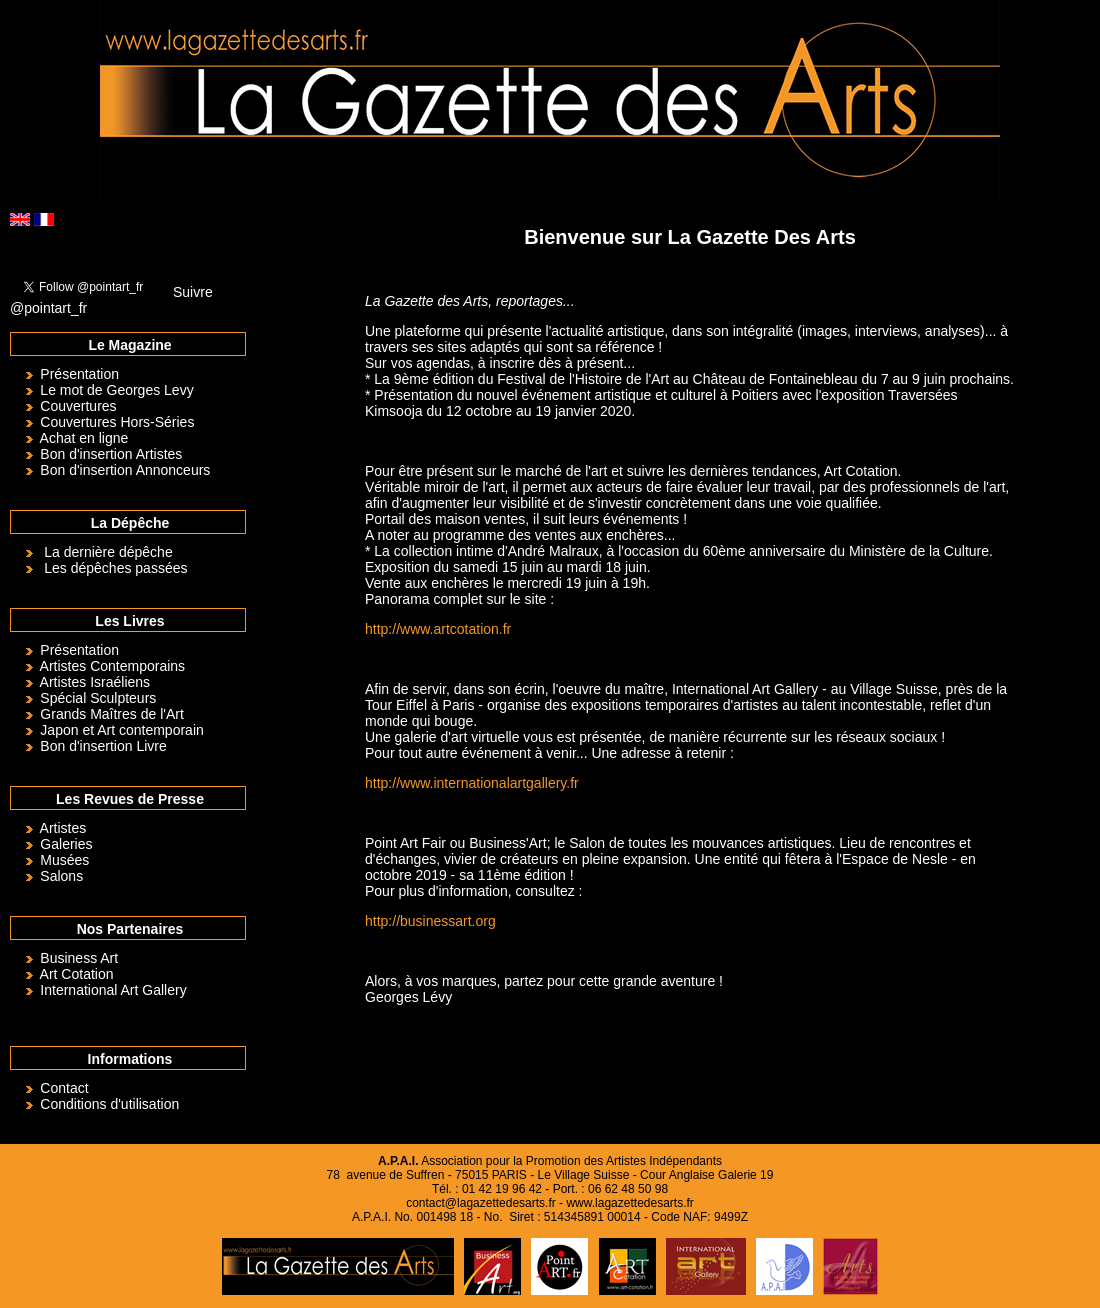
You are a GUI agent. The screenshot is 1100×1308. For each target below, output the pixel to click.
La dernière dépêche (108, 552)
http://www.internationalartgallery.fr (472, 783)
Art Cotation (77, 974)
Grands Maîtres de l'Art (112, 714)
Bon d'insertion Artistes (111, 454)
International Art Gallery (113, 990)
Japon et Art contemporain (121, 730)
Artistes (63, 828)
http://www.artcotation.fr (438, 629)
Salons (61, 876)
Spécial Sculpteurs (98, 698)
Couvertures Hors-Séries (117, 422)
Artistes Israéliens (95, 682)
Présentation (79, 374)
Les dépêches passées (115, 568)
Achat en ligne (84, 438)
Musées (64, 860)
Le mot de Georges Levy (116, 390)
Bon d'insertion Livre (103, 746)
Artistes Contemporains (113, 666)
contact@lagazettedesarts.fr (481, 1203)
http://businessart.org (430, 921)
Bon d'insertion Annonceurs (125, 470)
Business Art (79, 958)
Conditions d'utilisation (109, 1104)
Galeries (66, 844)
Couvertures (78, 406)
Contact (64, 1088)
